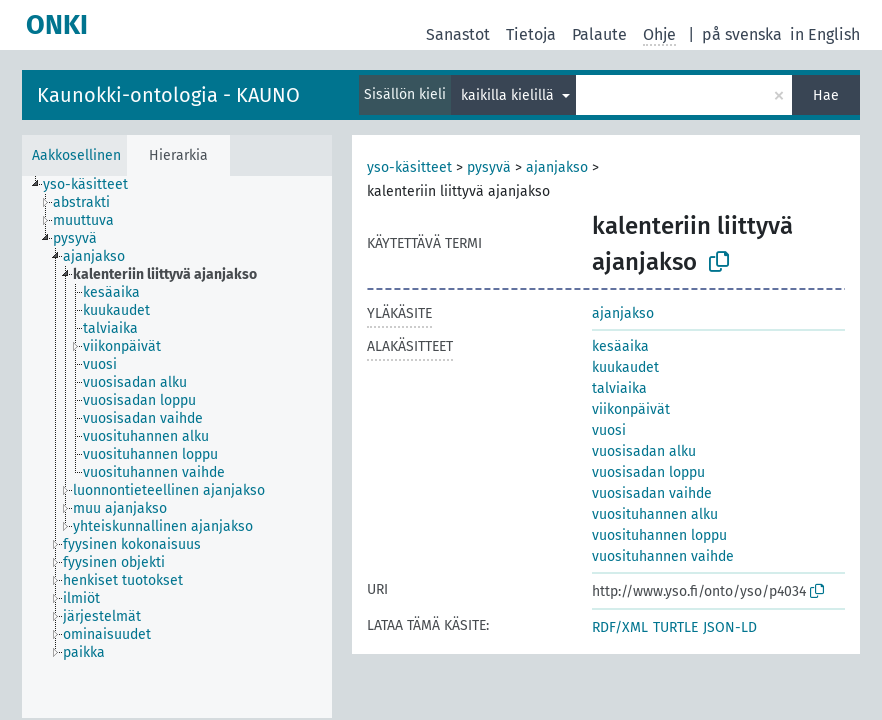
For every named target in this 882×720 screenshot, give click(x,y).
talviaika (619, 388)
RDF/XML (620, 627)
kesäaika (620, 346)
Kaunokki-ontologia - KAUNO (168, 95)
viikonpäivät (631, 409)
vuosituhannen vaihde (663, 556)
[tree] (177, 447)
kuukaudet (625, 367)
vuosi (609, 430)
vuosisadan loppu (648, 472)
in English (825, 34)
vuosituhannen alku (655, 514)
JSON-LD (730, 627)
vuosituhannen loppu (659, 535)
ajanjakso (557, 167)
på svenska (742, 34)
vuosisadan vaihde (652, 493)
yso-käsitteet (409, 167)
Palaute (599, 34)
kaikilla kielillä (509, 95)
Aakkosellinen (76, 155)
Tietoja (531, 34)
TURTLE (675, 627)
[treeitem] (94, 185)
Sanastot (458, 34)
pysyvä (489, 167)
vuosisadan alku (644, 451)
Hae (826, 95)
